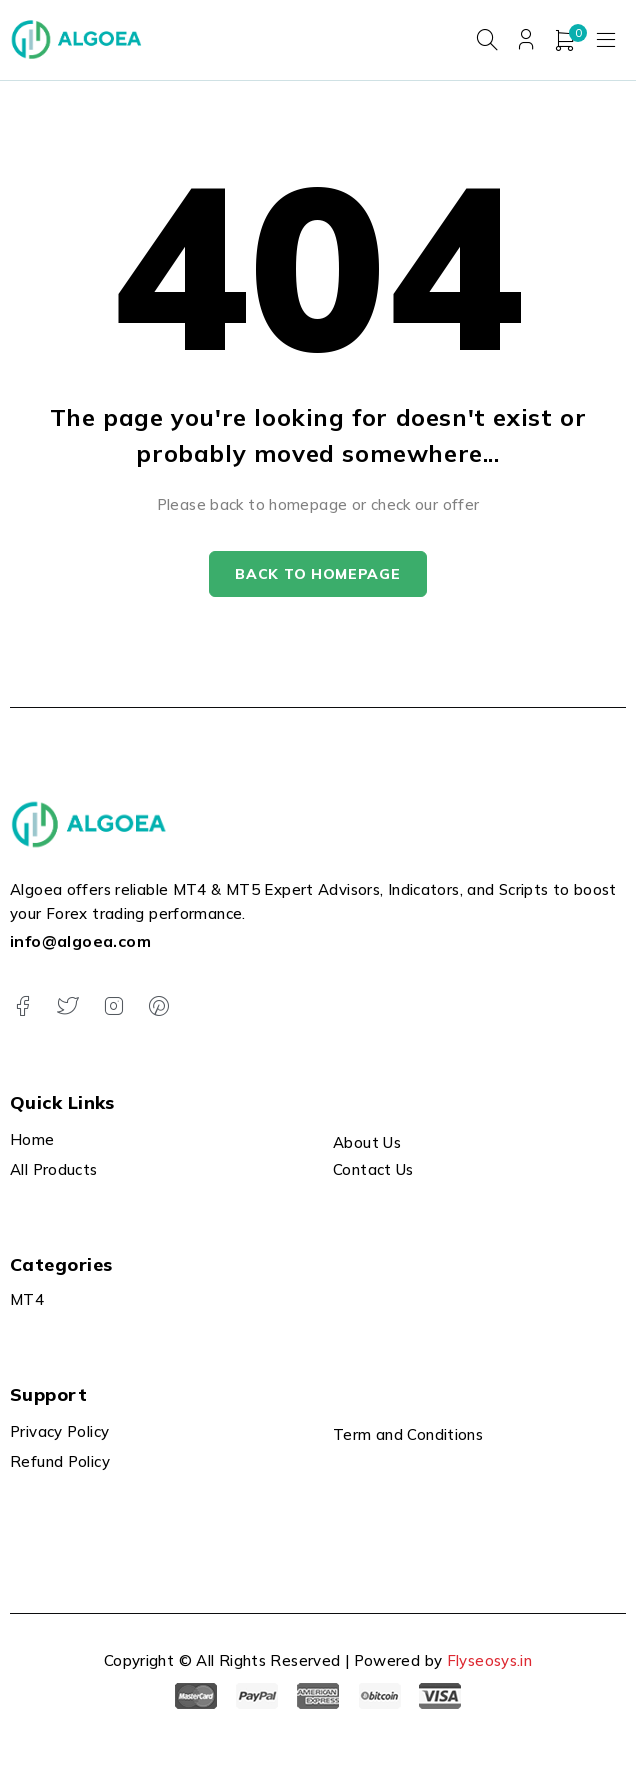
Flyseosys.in (490, 1660)
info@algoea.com (80, 942)
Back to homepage (317, 575)
